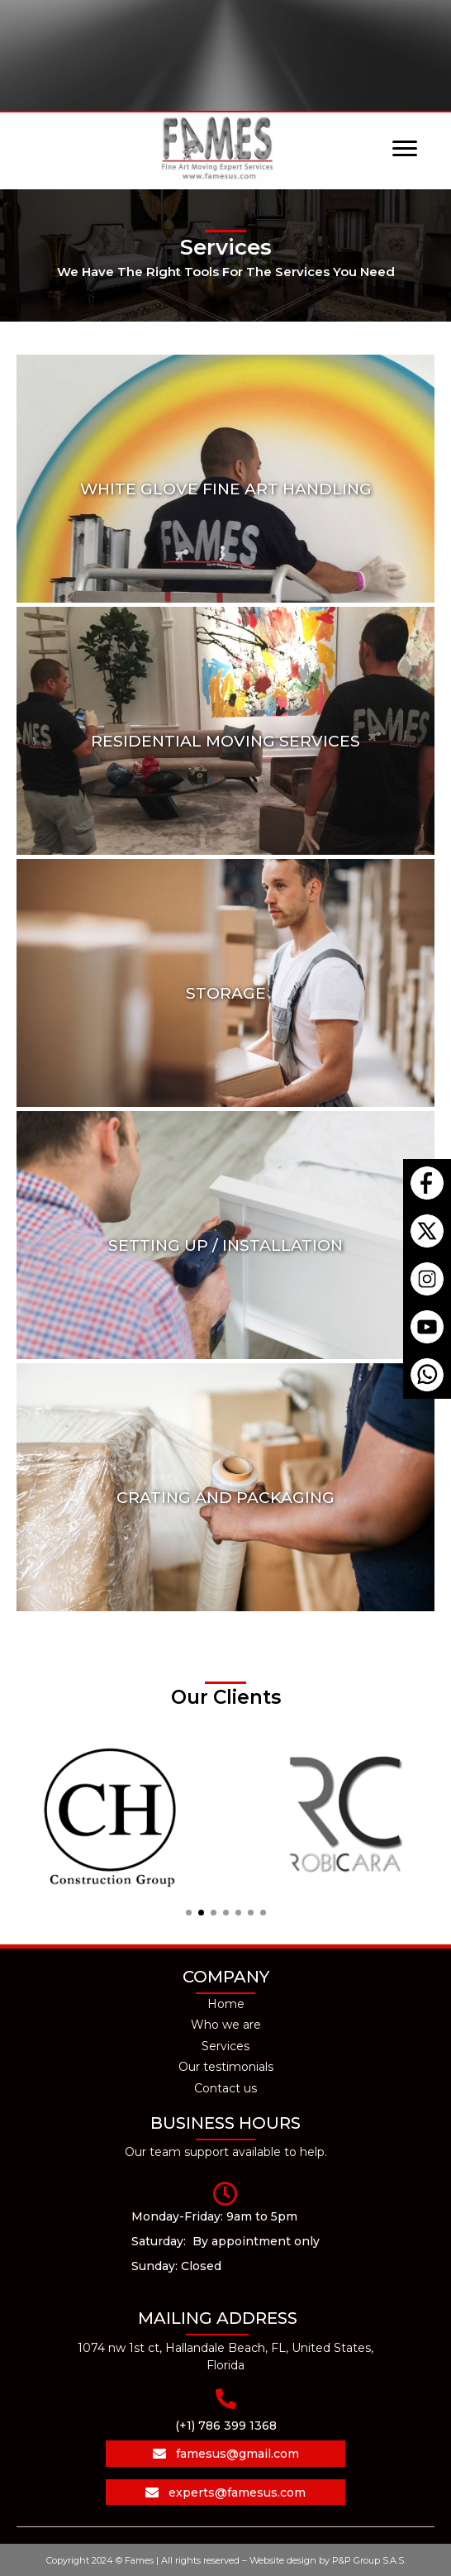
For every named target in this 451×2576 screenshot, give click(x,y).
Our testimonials (225, 2066)
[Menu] (405, 149)
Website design (281, 2560)
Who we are (226, 2024)
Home (225, 2003)
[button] (189, 1912)
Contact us (225, 2088)
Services (225, 2046)
